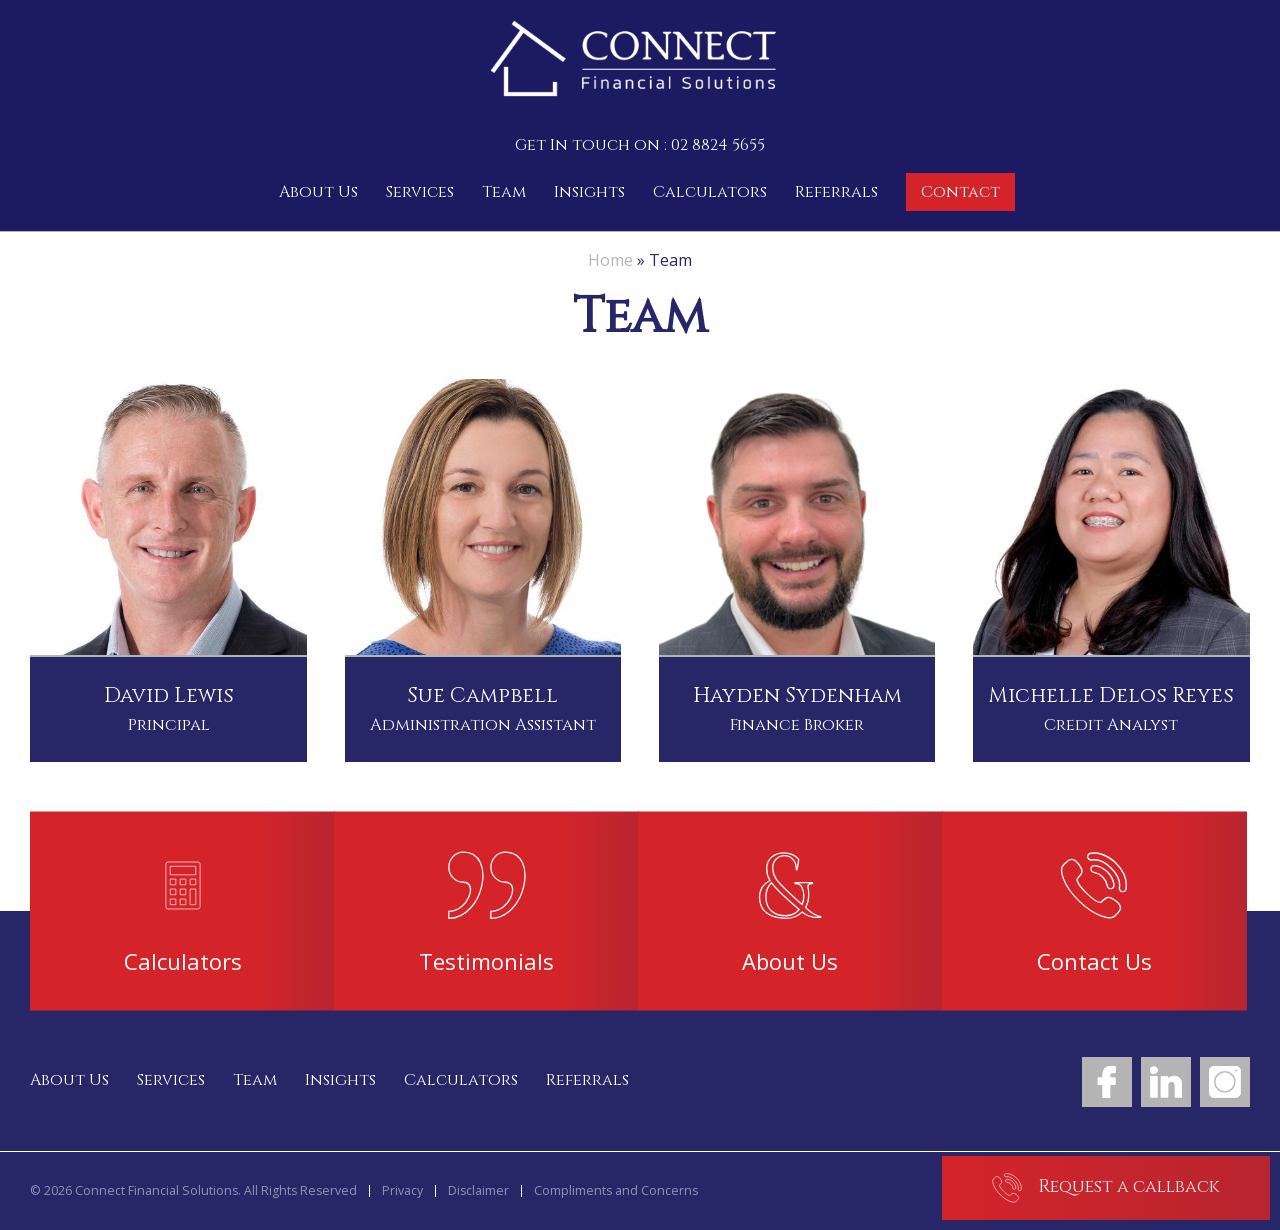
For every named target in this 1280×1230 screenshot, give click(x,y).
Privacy (402, 1191)
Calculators (710, 192)
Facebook (1107, 1082)
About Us (318, 192)
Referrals (836, 192)
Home (610, 260)
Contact (960, 192)
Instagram (1225, 1082)
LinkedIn (1166, 1082)
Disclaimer (478, 1191)
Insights (589, 192)
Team (504, 192)
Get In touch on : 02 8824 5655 (640, 145)
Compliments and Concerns (616, 1191)
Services (420, 192)
